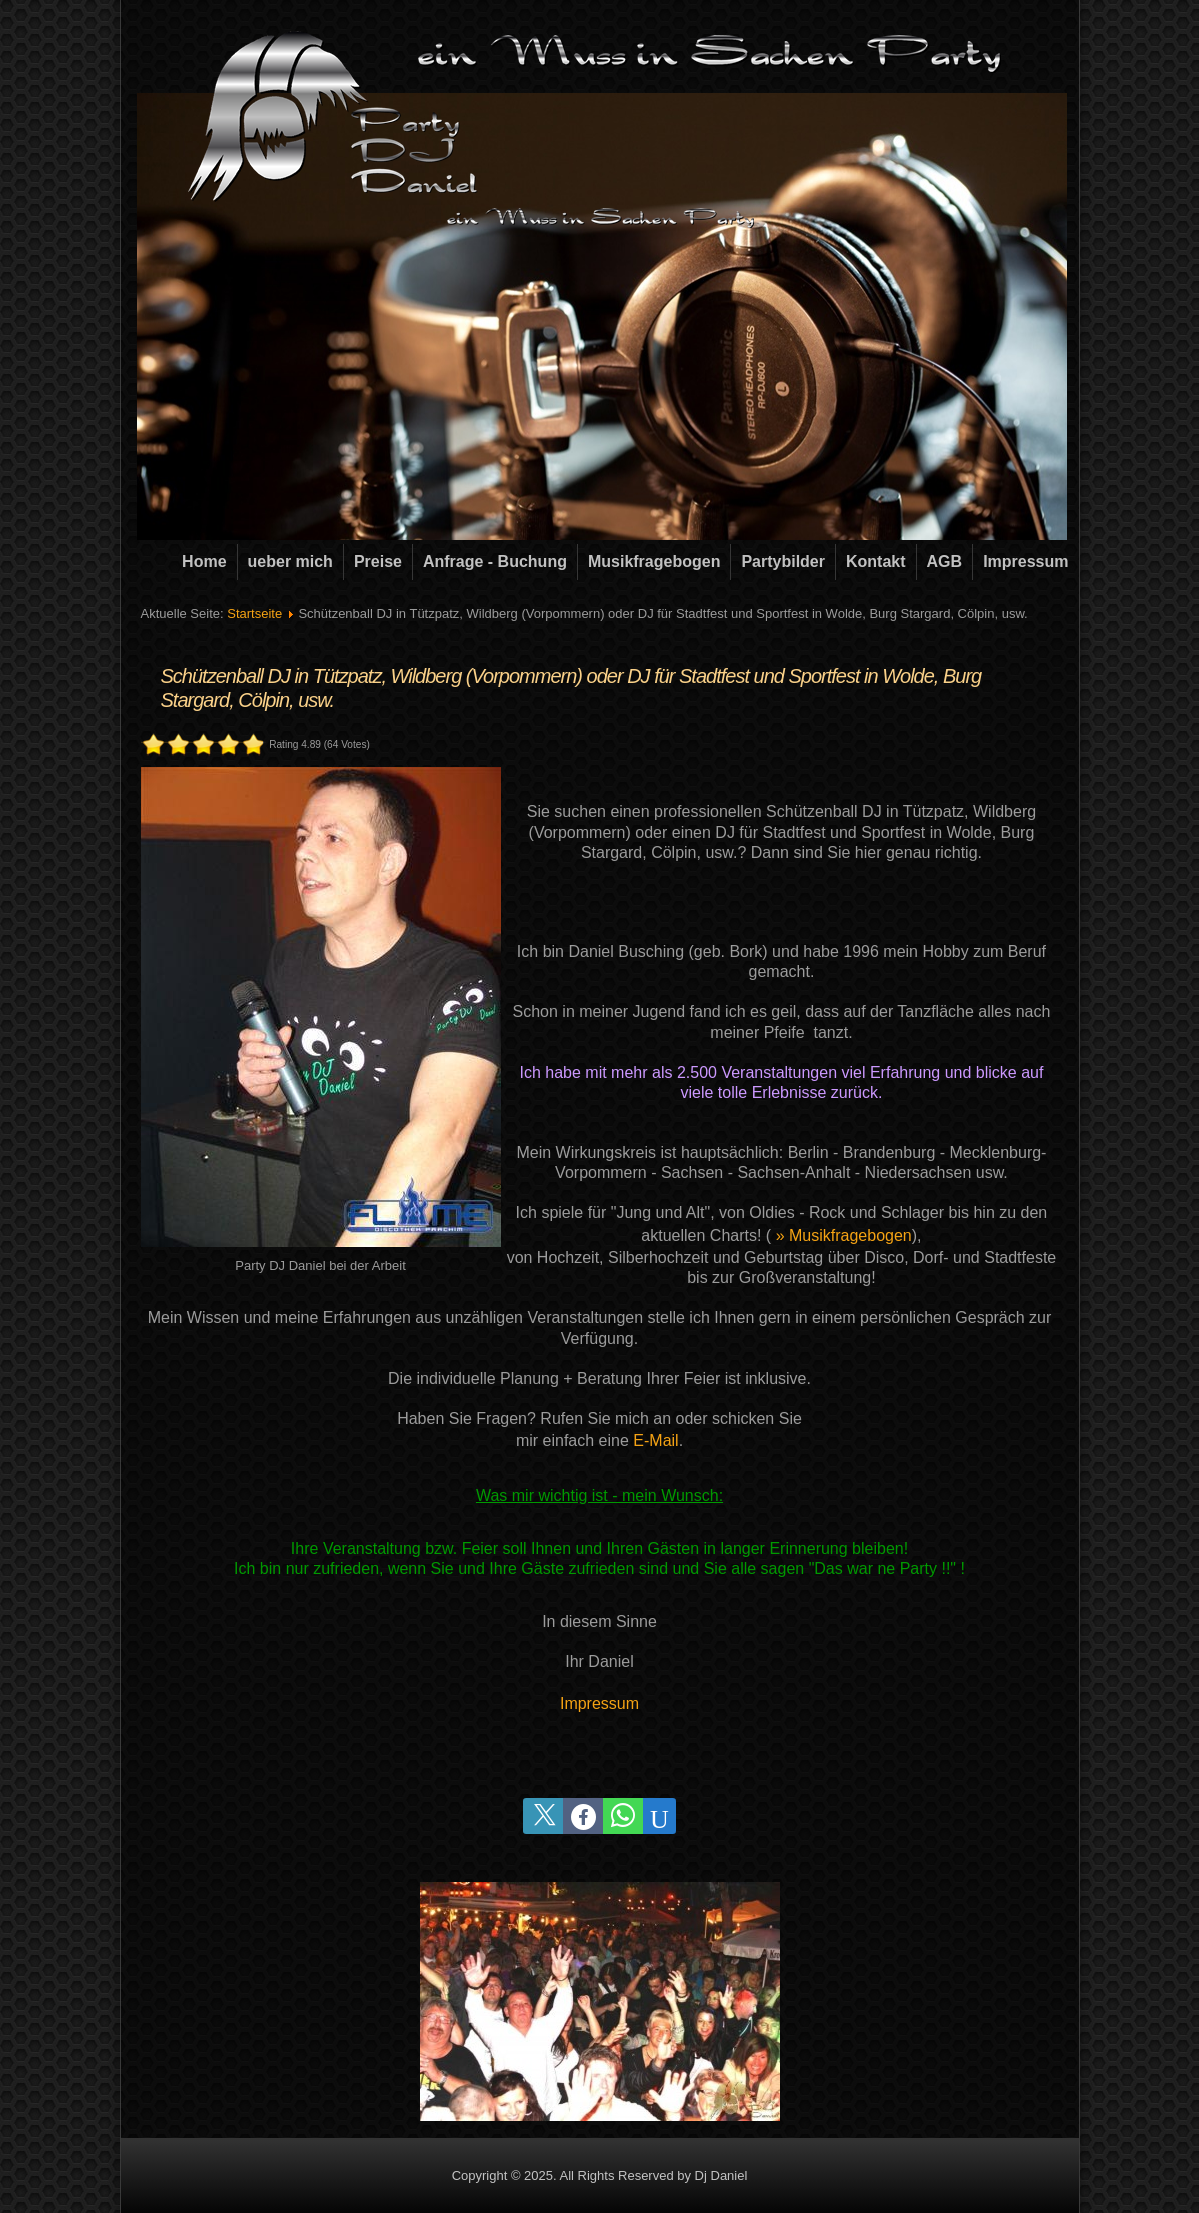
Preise (378, 561)
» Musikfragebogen (844, 1235)
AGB (945, 561)
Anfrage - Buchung (495, 561)
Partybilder (783, 561)
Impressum (1025, 561)
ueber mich (290, 561)
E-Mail (655, 1440)
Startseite (254, 613)
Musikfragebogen (654, 561)
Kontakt (876, 561)
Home (204, 561)
